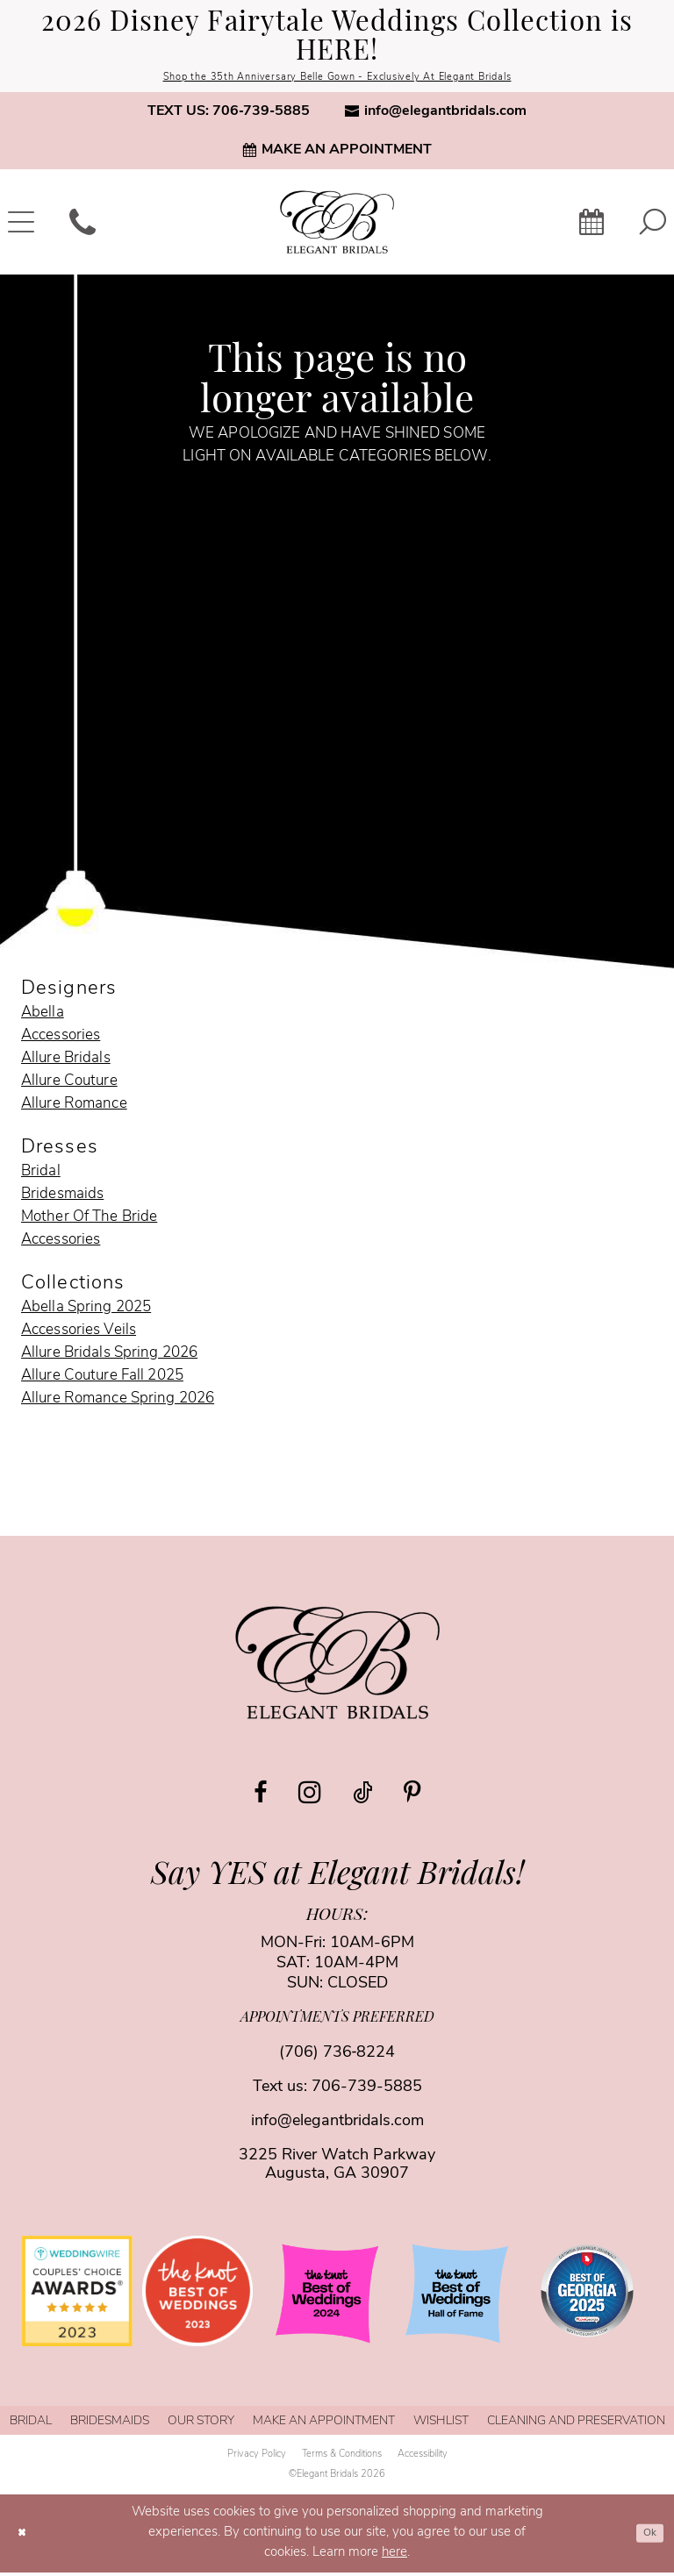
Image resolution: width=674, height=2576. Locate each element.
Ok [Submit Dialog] (646, 2536)
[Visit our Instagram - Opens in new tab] (309, 1795)
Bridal (41, 1174)
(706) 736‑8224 (337, 2056)
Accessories (60, 1038)
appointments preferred (337, 2022)
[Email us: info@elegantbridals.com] (435, 115)
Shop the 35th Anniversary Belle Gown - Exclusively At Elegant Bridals (337, 79)
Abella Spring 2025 (86, 1310)
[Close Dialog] (25, 2537)
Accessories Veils (78, 1333)
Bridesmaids (62, 1197)
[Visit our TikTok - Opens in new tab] (362, 1797)
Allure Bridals (66, 1061)
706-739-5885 (367, 2090)
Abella (42, 1016)
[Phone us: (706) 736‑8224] (82, 225)
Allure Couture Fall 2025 (102, 1379)
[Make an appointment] (337, 153)
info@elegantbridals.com (337, 2124)
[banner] (337, 225)
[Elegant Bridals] (337, 1666)
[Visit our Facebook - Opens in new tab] (260, 1797)
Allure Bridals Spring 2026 (109, 1356)
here (394, 2556)
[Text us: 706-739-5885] (228, 115)
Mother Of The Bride (89, 1220)
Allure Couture (69, 1084)
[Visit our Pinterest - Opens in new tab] (412, 1797)
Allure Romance (74, 1107)
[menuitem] (228, 115)
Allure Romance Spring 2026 (117, 1402)
